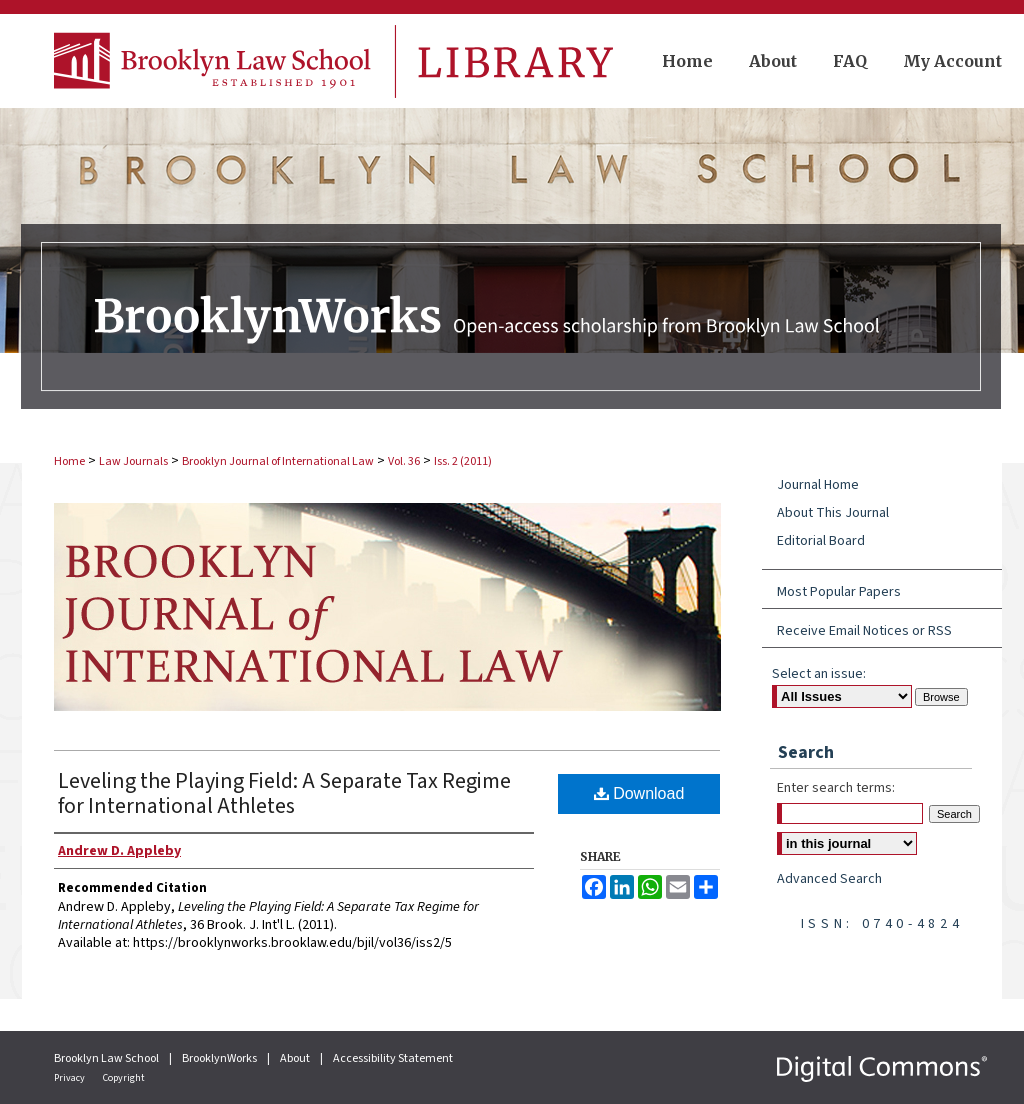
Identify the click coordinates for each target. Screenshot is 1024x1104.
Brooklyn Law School (107, 1058)
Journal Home (818, 485)
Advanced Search (829, 879)
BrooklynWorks (220, 1058)
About (296, 1058)
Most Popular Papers (839, 592)
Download (639, 793)
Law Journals (133, 461)
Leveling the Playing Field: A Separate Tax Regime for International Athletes (284, 793)
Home (69, 461)
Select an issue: (819, 674)
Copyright (124, 1078)
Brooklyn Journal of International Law (278, 461)
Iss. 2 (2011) (463, 461)
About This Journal (833, 513)
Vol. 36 (404, 461)
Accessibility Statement (393, 1058)
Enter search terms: (836, 788)
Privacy (70, 1078)
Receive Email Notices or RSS (864, 631)
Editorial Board (821, 541)
